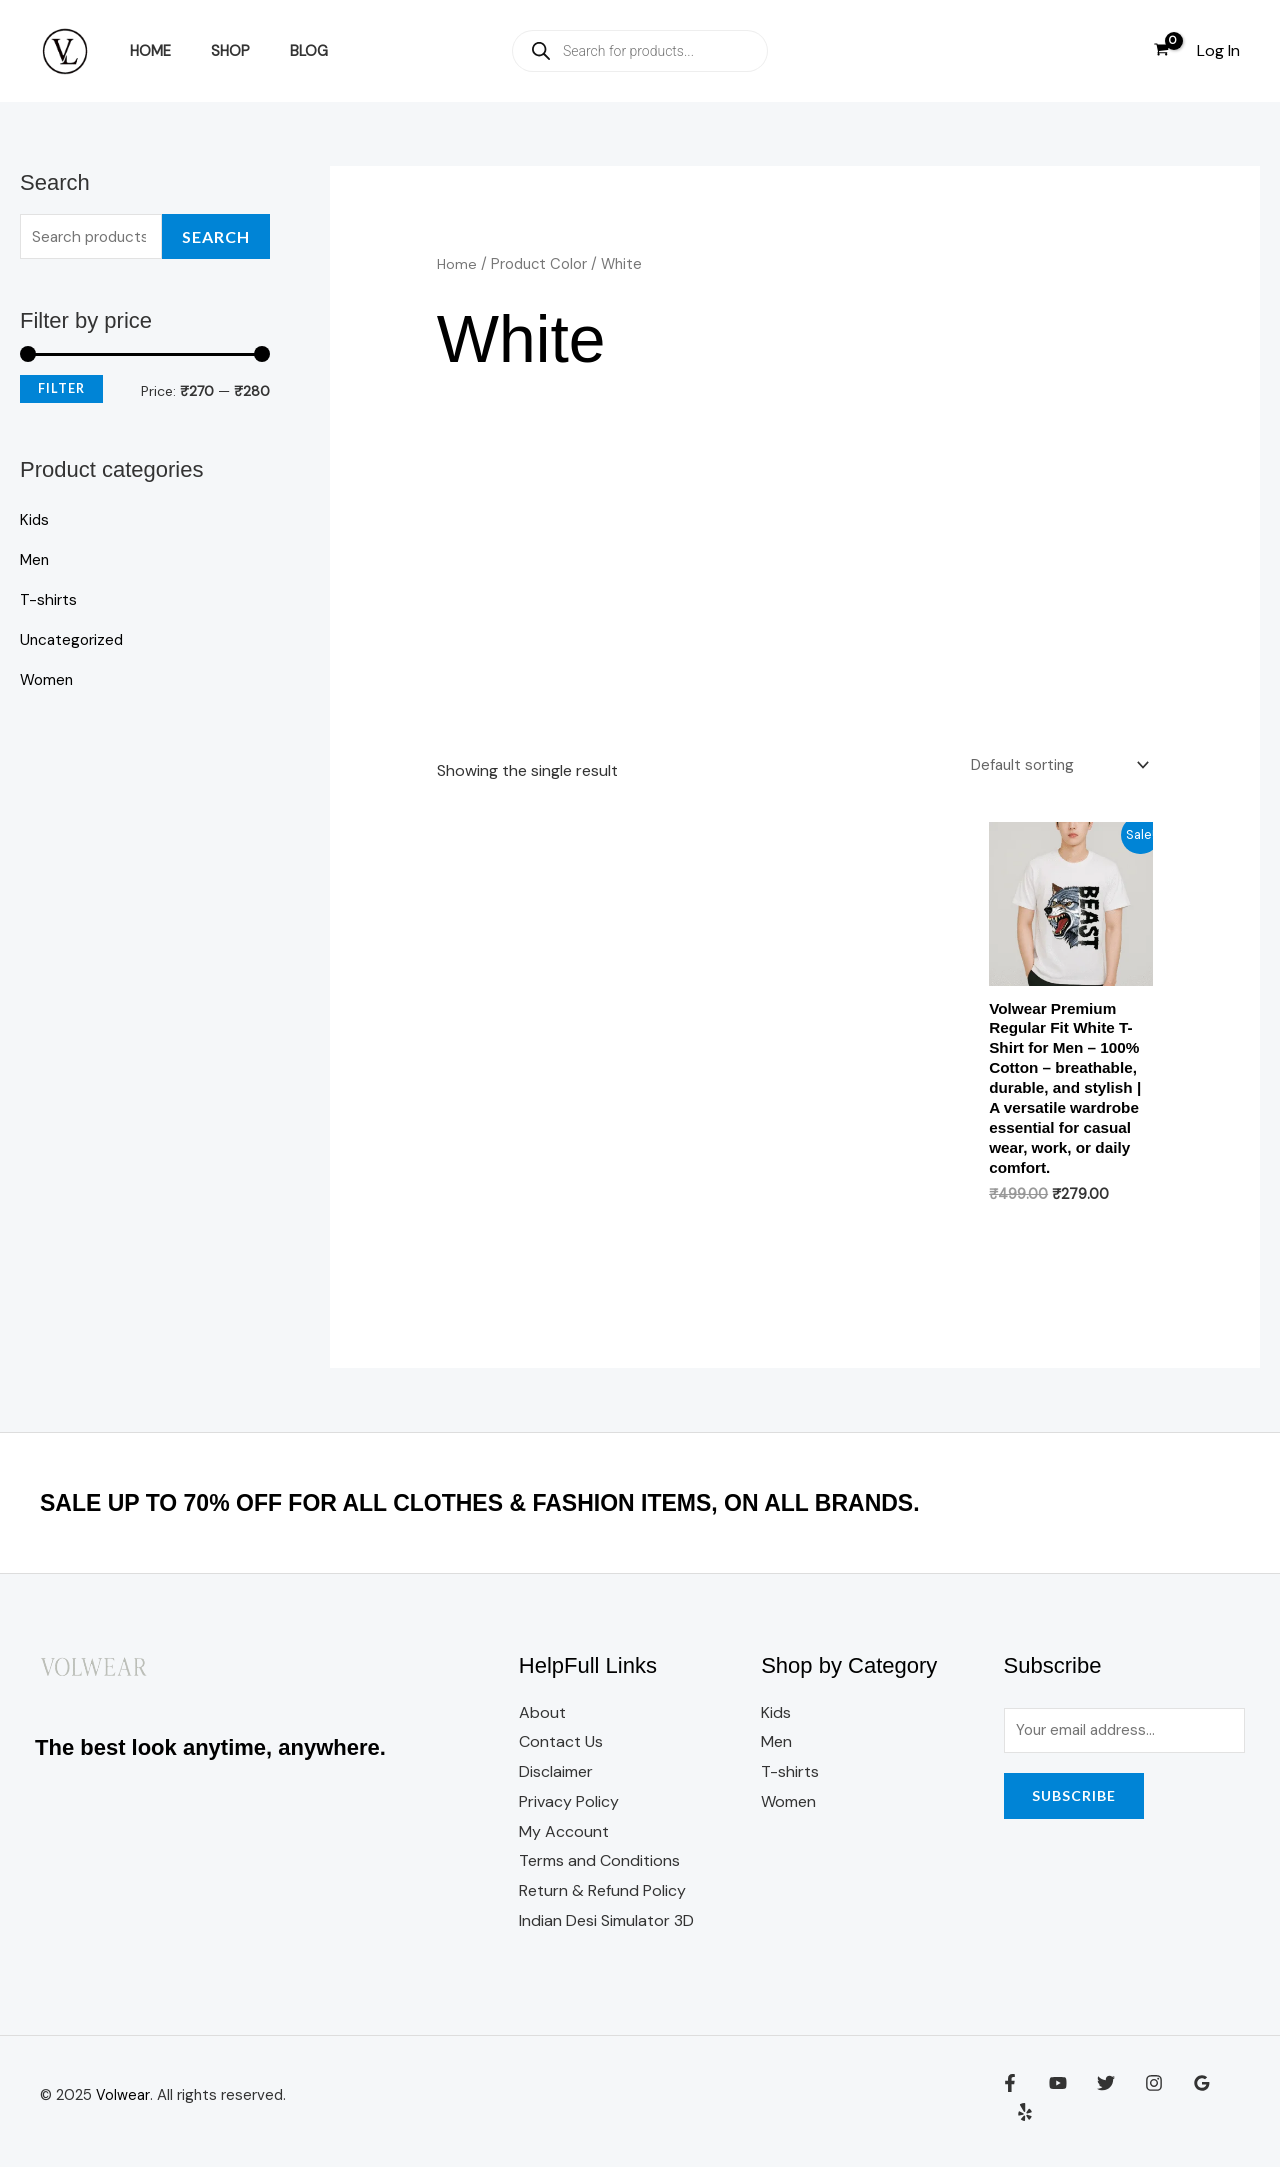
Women (47, 681)
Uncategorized (74, 641)
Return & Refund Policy (602, 1901)
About (542, 1723)
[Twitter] (1096, 2108)
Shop (213, 51)
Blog (281, 51)
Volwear (122, 2106)
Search (216, 237)
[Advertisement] (795, 592)
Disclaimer (556, 1782)
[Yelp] (1225, 2108)
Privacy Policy (569, 1812)
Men (35, 561)
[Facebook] (1010, 2108)
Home (144, 51)
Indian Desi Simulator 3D (606, 1931)
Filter (61, 390)
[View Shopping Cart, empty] (1161, 51)
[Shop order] (1054, 765)
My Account (564, 1842)
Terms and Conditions (599, 1871)
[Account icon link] (1218, 51)
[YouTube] (1053, 2108)
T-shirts (49, 601)
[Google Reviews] (1182, 2108)
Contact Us (561, 1752)
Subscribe (1074, 1808)
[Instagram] (1139, 2108)
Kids (35, 521)
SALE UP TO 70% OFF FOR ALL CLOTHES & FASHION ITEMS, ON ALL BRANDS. (537, 1513)
